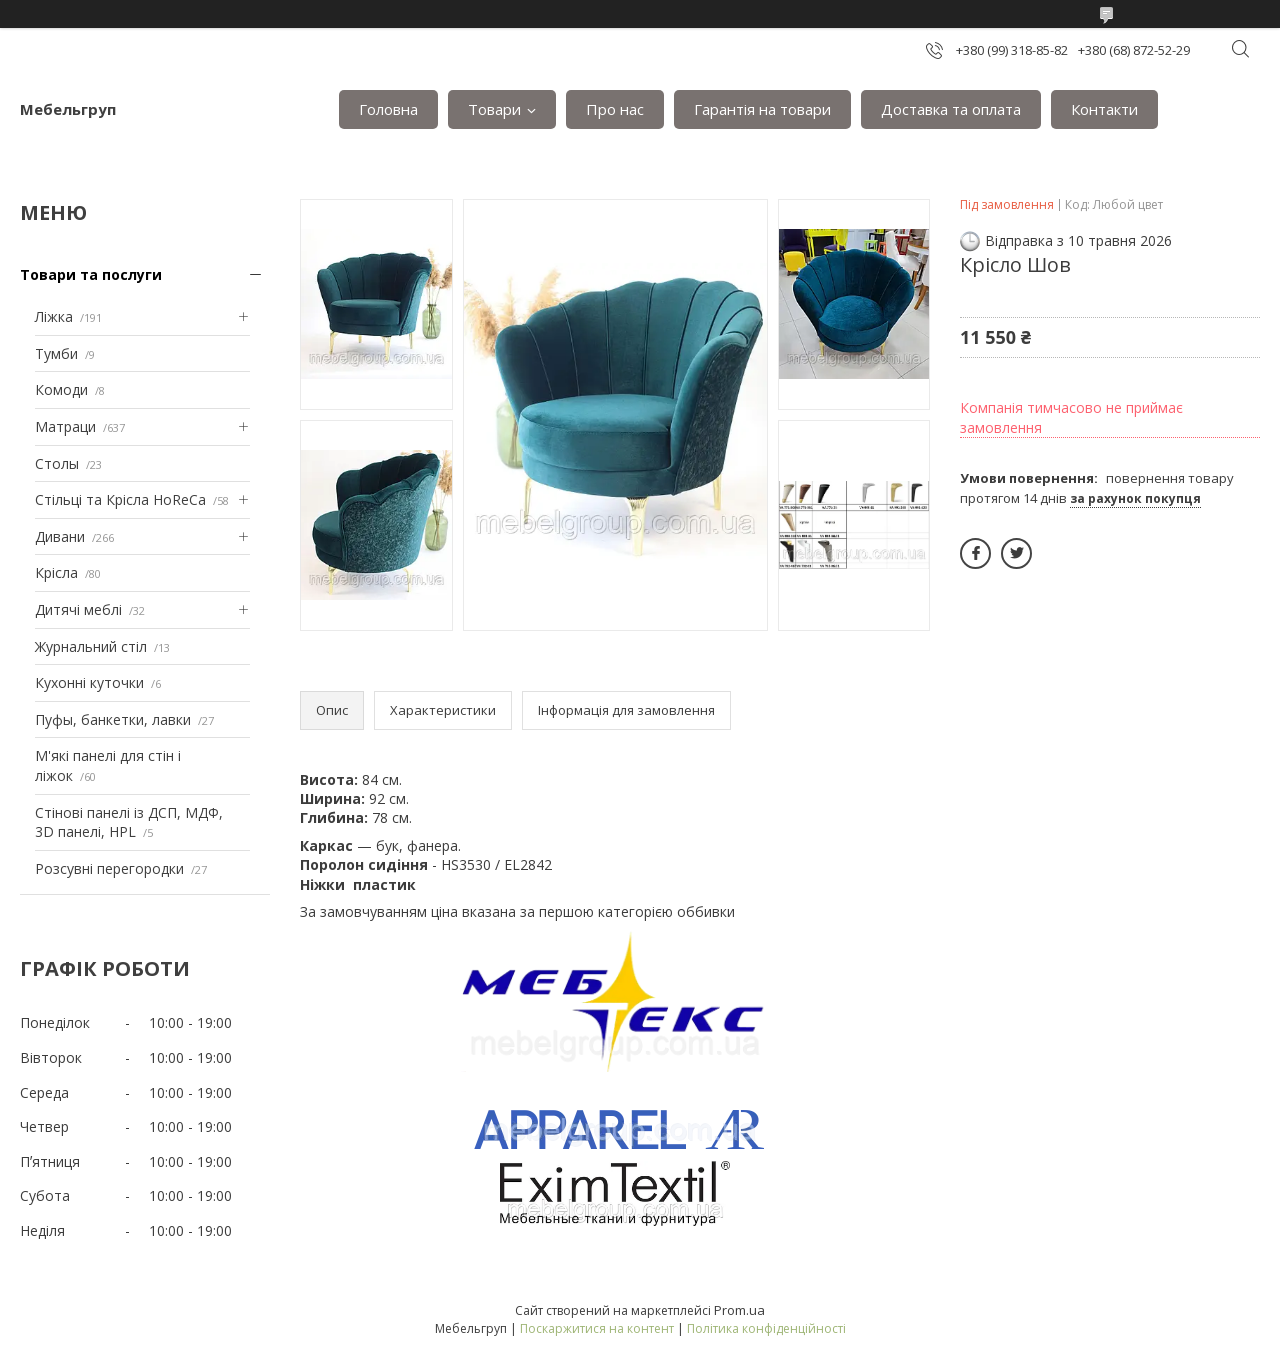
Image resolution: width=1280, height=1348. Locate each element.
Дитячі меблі (78, 609)
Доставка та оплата (951, 109)
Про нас (615, 109)
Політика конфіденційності (766, 1328)
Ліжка (54, 316)
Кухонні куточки (89, 682)
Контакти (1104, 109)
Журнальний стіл (91, 646)
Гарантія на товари (762, 109)
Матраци (65, 426)
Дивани (60, 536)
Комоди (61, 389)
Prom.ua (739, 1310)
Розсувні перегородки (109, 868)
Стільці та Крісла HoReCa (120, 499)
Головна (388, 109)
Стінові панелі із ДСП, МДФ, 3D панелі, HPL (129, 822)
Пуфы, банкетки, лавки (113, 719)
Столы (57, 463)
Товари (494, 109)
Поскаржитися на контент (597, 1328)
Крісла (56, 572)
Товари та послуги (91, 274)
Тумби (56, 353)
